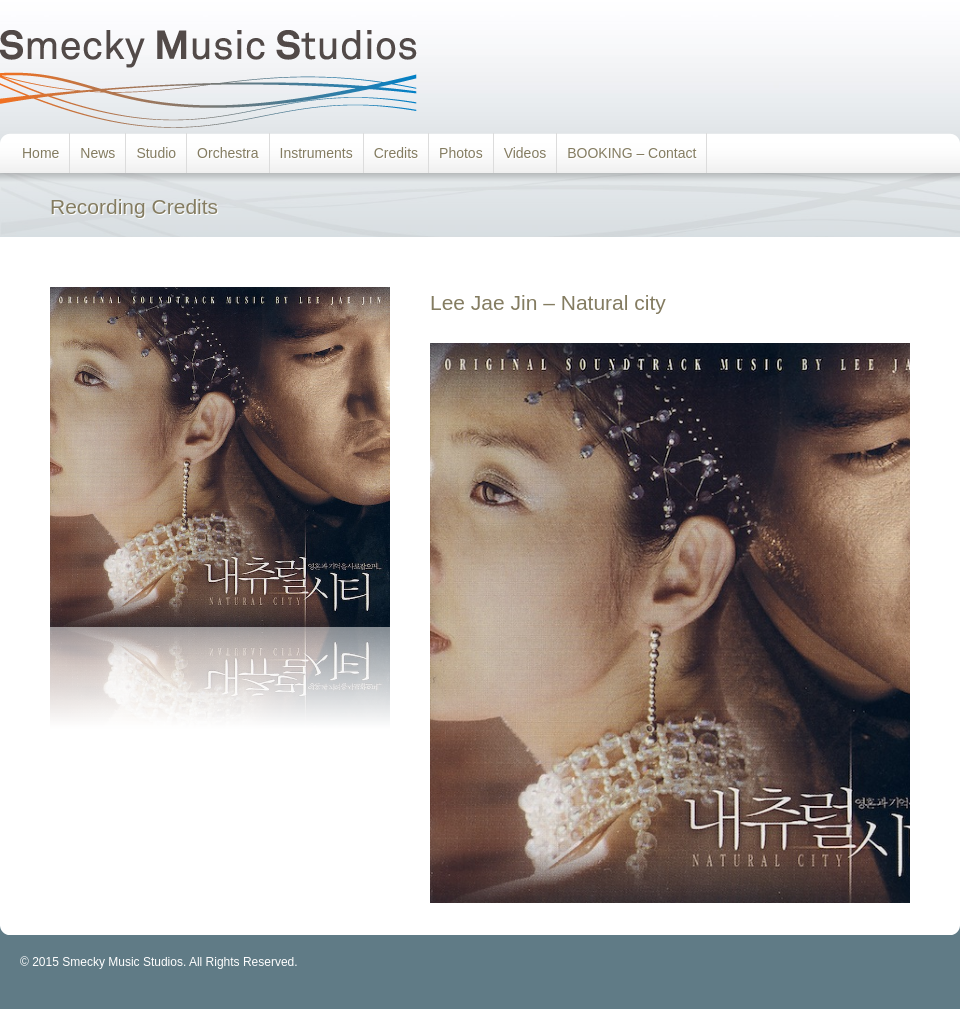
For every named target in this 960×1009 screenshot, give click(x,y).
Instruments (316, 153)
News (97, 153)
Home (40, 153)
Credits (396, 153)
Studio (156, 153)
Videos (525, 153)
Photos (461, 153)
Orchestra (227, 153)
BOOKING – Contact (631, 153)
